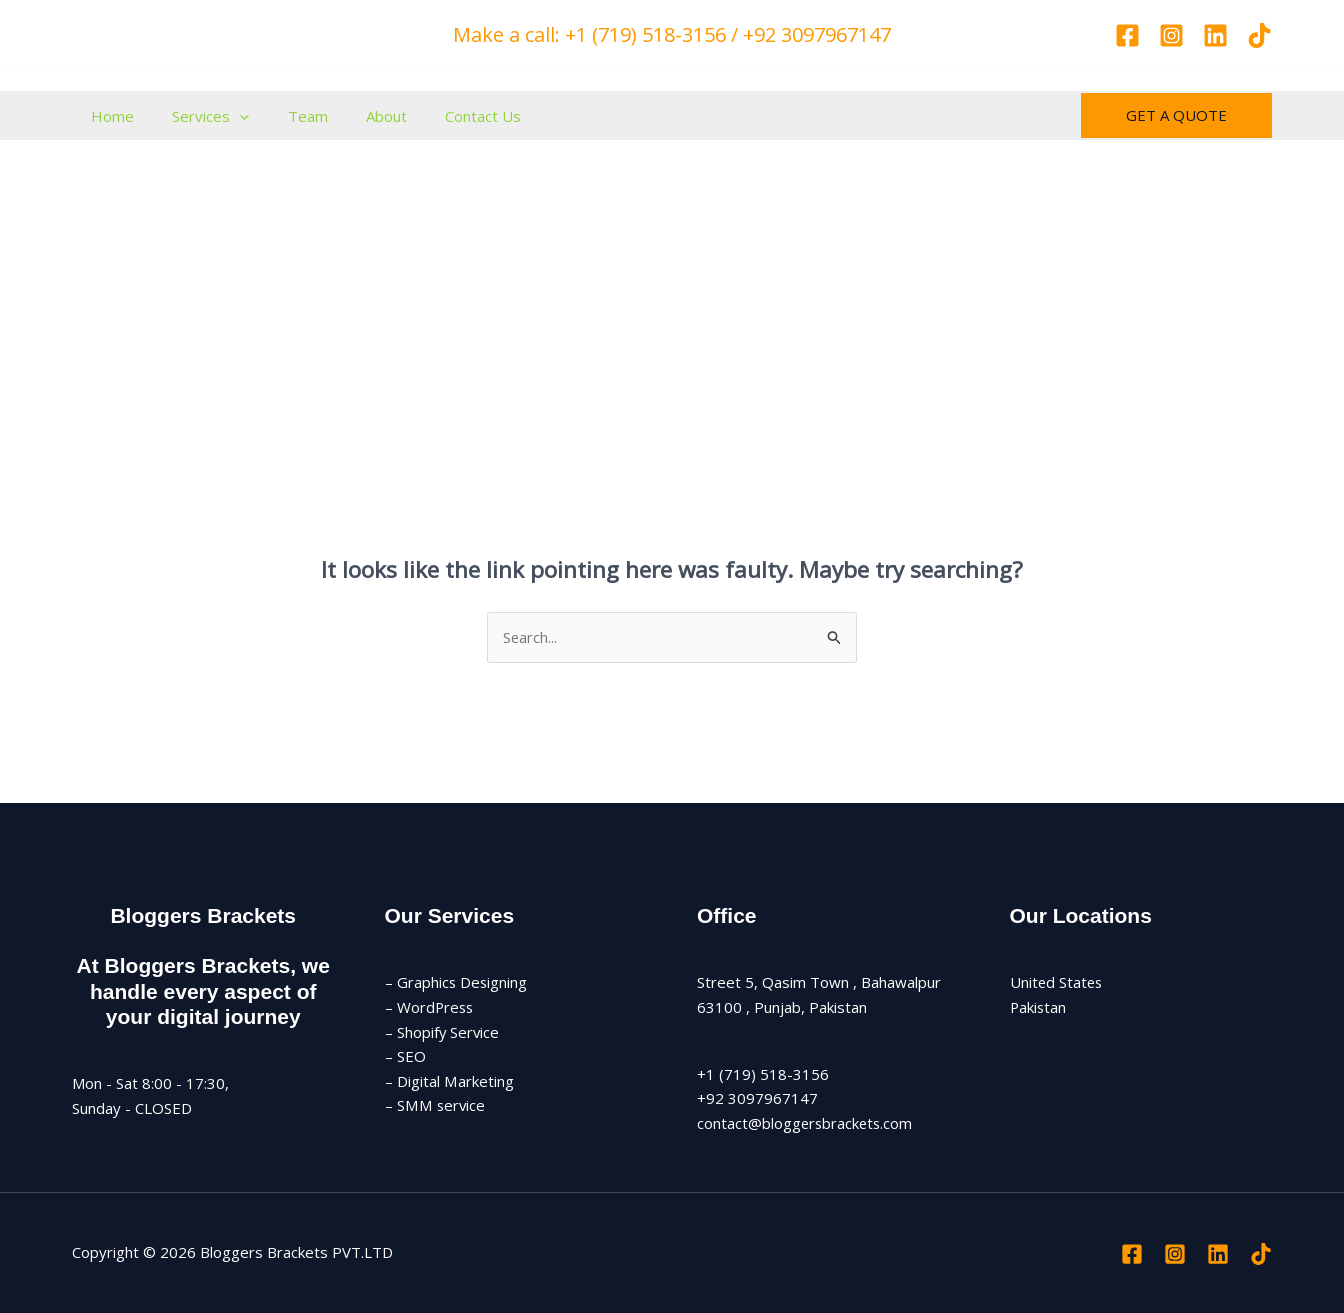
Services (198, 116)
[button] (1176, 115)
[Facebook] (1127, 35)
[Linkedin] (1215, 35)
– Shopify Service (443, 1032)
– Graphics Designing (457, 982)
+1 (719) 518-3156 (763, 1074)
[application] (227, 116)
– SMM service (435, 1106)
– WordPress (430, 1007)
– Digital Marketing (449, 1081)
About (357, 116)
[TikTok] (1259, 35)
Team (287, 116)
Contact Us (446, 116)
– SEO (405, 1057)
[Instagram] (1171, 35)
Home (108, 116)
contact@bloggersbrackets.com (806, 1123)
